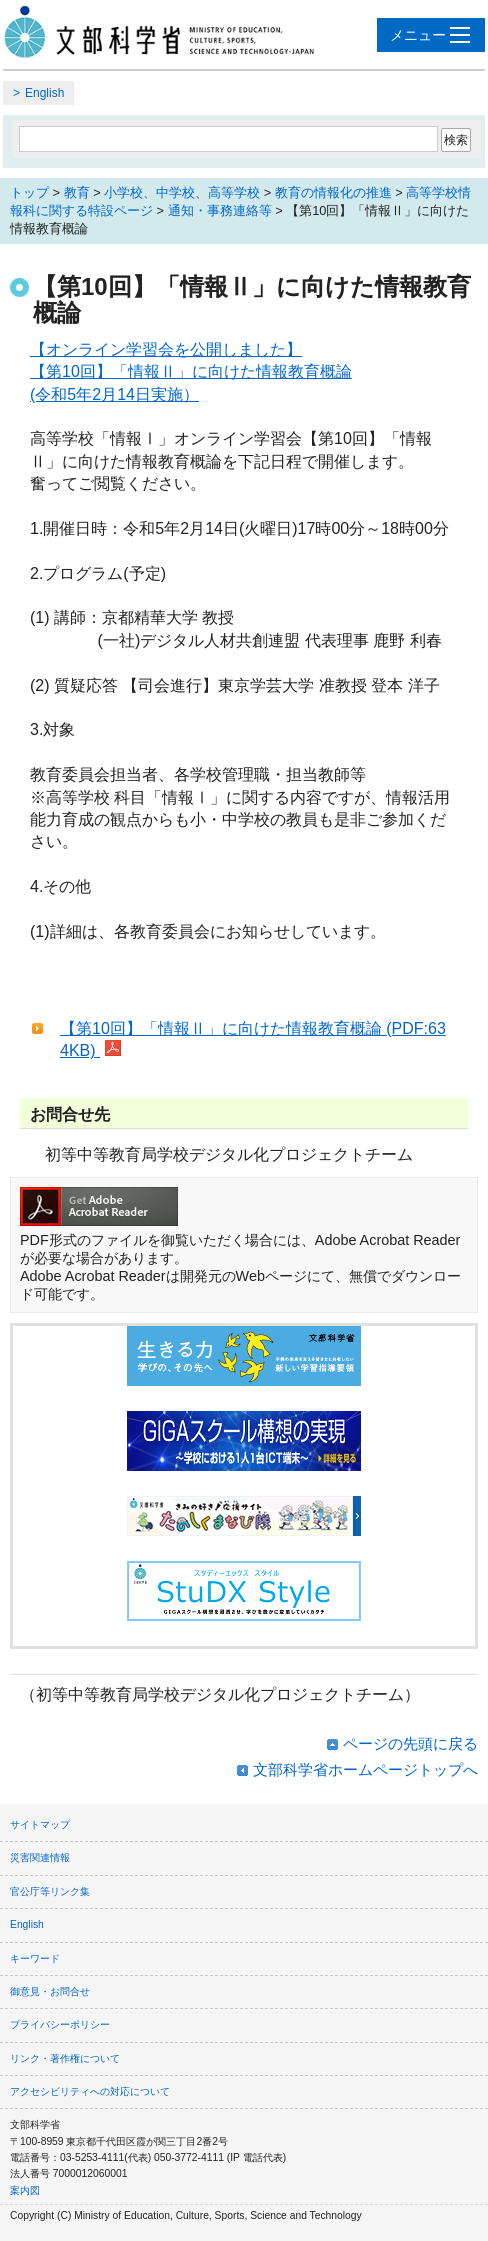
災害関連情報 (40, 1857)
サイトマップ (40, 1824)
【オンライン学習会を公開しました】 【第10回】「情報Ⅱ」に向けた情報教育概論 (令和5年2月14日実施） (191, 372)
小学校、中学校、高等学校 (182, 192)
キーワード (35, 1958)
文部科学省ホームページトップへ (365, 1769)
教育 (77, 192)
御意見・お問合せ (50, 1991)
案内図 (25, 2190)
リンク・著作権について (65, 2058)
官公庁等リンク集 (50, 1891)
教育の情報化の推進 (333, 192)
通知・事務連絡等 (220, 210)
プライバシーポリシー (60, 2024)
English (44, 93)
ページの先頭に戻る (410, 1743)
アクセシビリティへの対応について (90, 2091)
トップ (29, 192)
